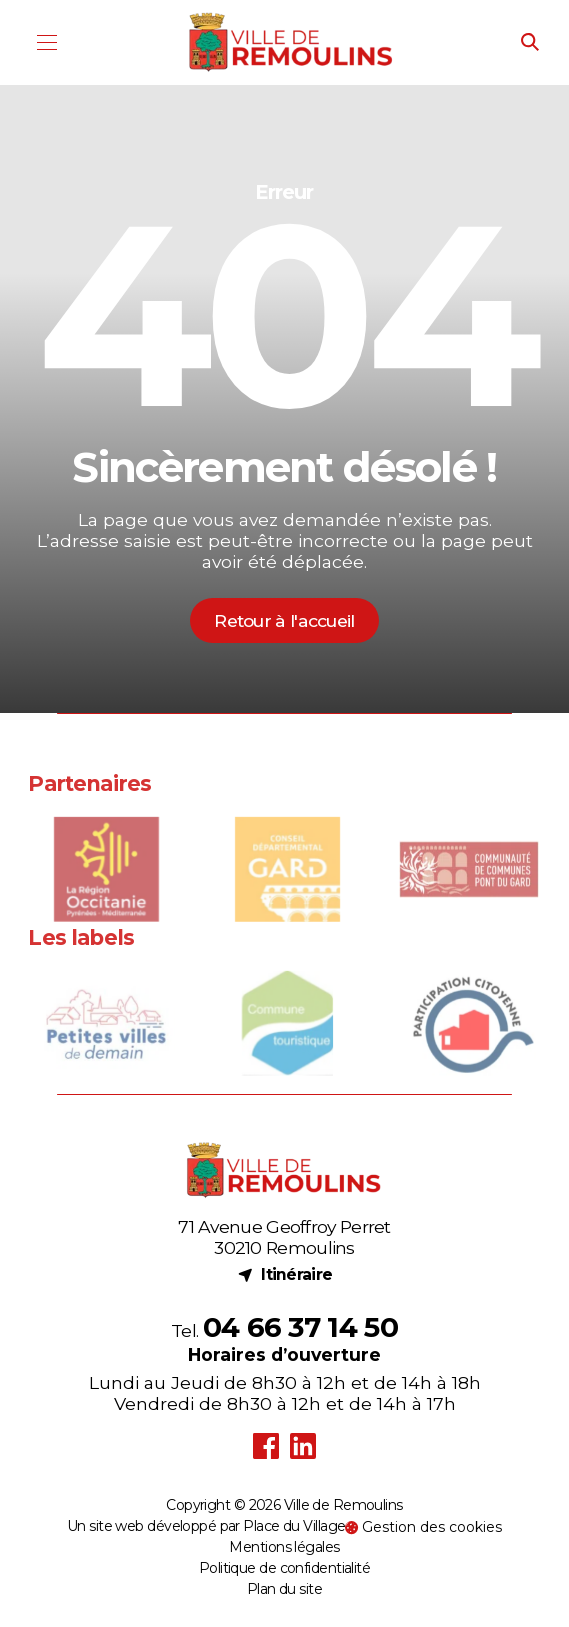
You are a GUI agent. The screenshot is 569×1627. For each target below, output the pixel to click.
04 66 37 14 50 (300, 1327)
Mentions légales (284, 1547)
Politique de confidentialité (284, 1568)
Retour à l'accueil (284, 620)
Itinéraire (285, 1274)
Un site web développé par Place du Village (206, 1526)
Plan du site (284, 1589)
